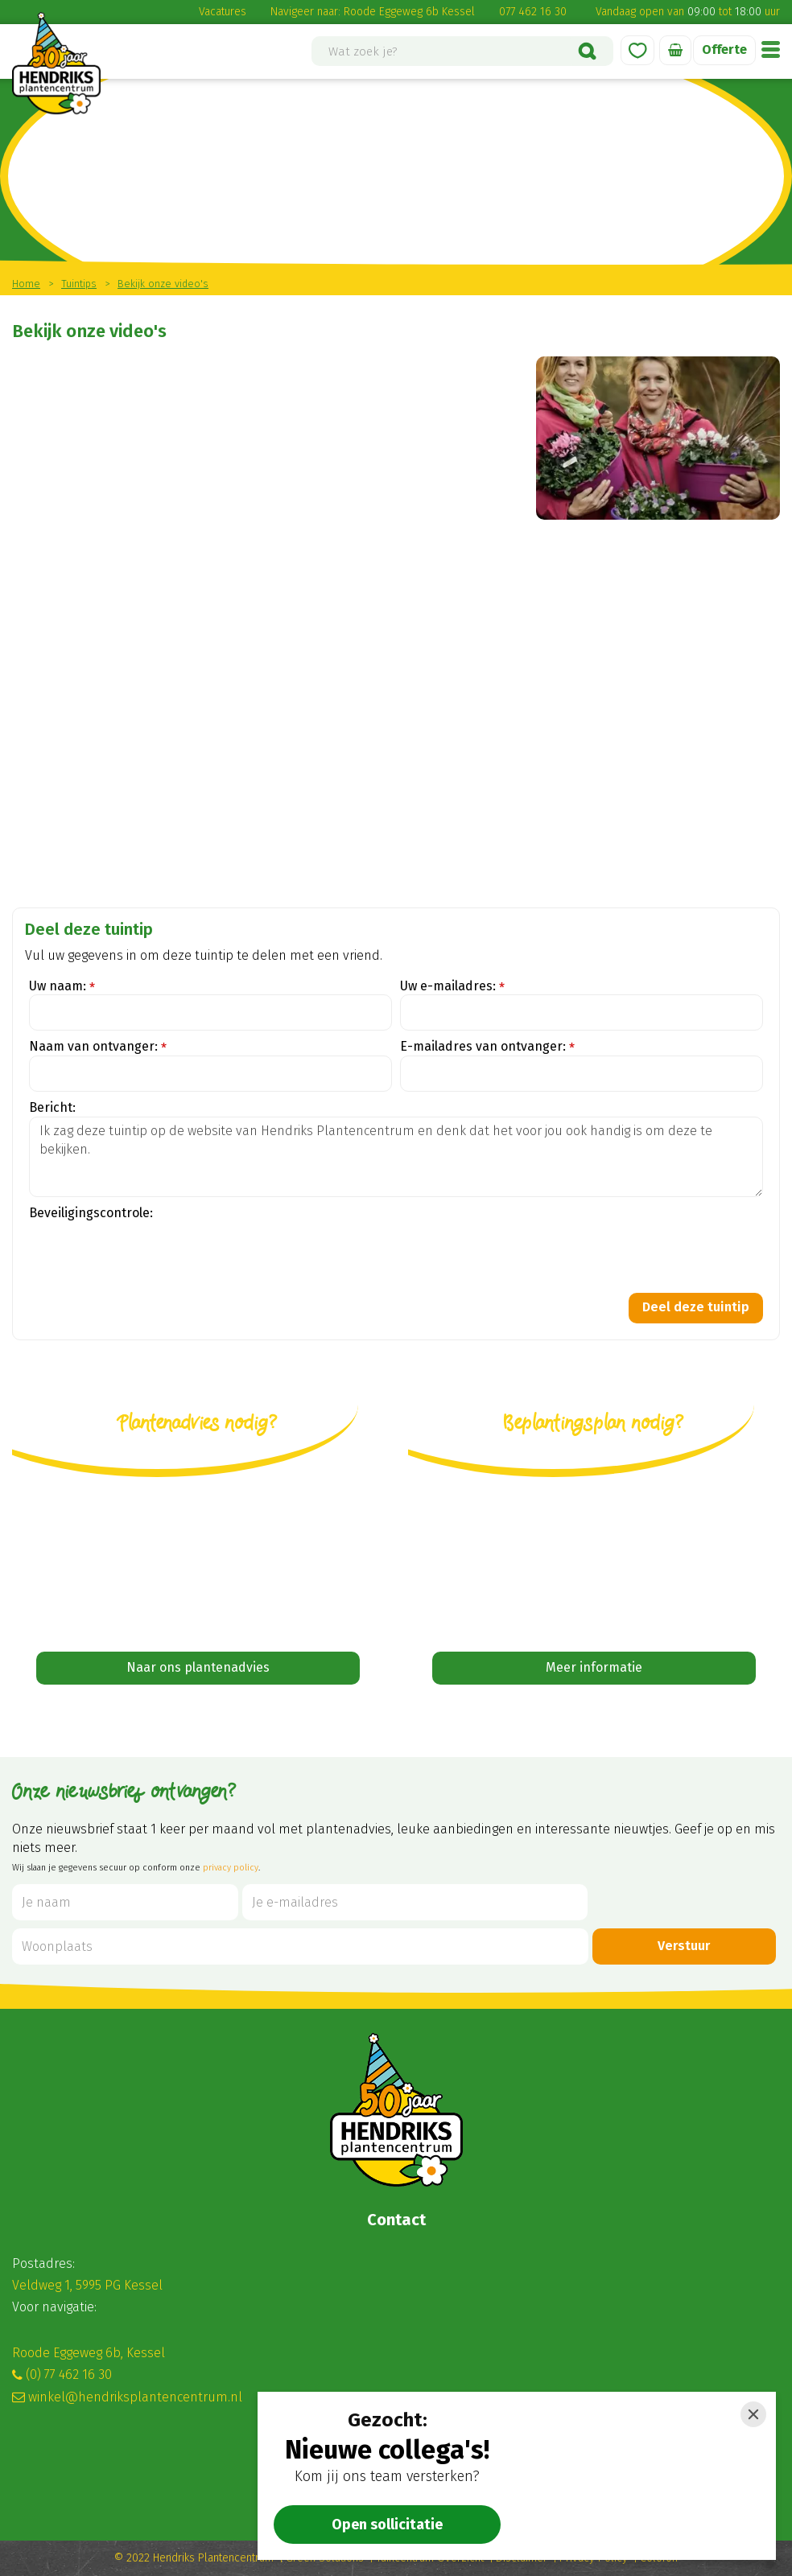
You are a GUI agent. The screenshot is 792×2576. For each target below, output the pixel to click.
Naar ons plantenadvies (198, 1667)
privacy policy (230, 1867)
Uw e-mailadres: (452, 986)
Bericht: (52, 1107)
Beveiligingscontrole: (91, 1212)
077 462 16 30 (533, 12)
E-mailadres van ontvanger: (487, 1047)
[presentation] (151, 1253)
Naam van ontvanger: (98, 1047)
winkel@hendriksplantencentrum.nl (135, 2397)
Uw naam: (62, 986)
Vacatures (222, 12)
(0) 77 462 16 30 (69, 2374)
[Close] (753, 2414)
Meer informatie (594, 1667)
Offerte (724, 49)
